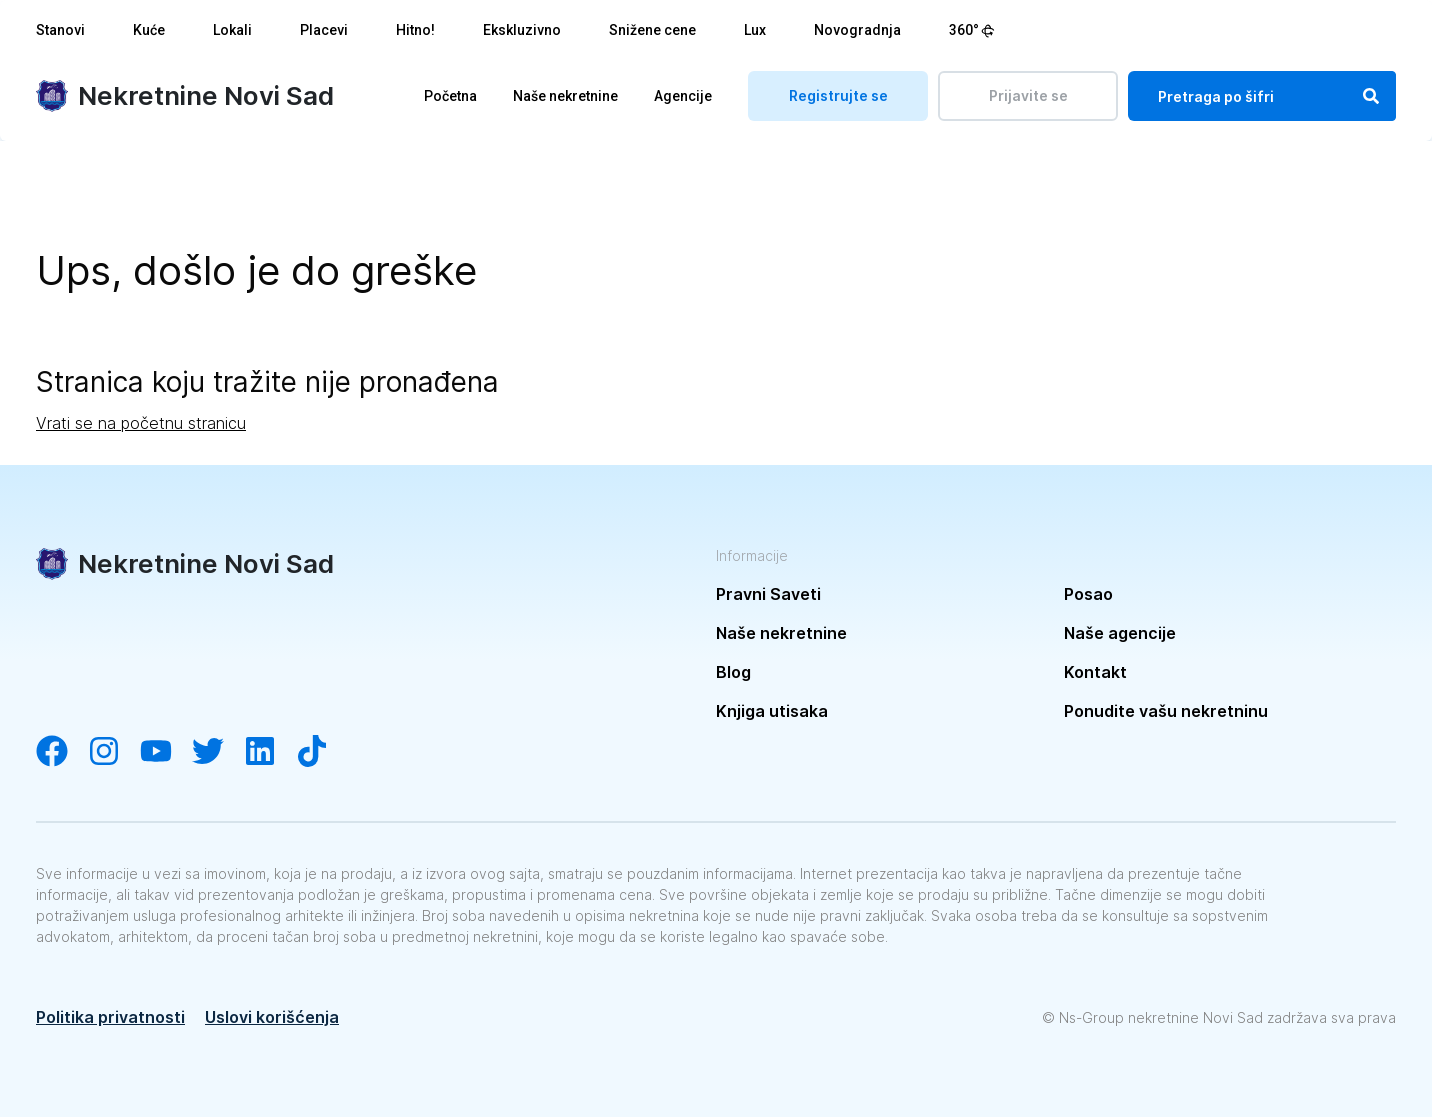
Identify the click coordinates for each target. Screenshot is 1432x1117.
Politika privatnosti (110, 1017)
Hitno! (415, 30)
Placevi (324, 30)
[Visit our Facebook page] (62, 753)
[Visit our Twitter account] (218, 753)
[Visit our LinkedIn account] (270, 753)
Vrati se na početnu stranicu (141, 423)
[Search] (1371, 96)
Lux (755, 30)
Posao (1088, 594)
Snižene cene (652, 30)
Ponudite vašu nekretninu (1166, 711)
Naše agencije (1120, 633)
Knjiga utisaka (772, 711)
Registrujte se (838, 95)
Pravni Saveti (768, 594)
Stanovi (60, 30)
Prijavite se (1028, 95)
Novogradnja (857, 30)
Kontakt (1095, 672)
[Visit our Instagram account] (114, 753)
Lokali (232, 30)
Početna (450, 96)
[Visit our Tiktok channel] (322, 753)
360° (972, 30)
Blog (733, 672)
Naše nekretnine (565, 96)
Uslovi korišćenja (272, 1017)
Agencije (683, 96)
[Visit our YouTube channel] (166, 753)
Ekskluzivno (522, 30)
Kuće (149, 30)
